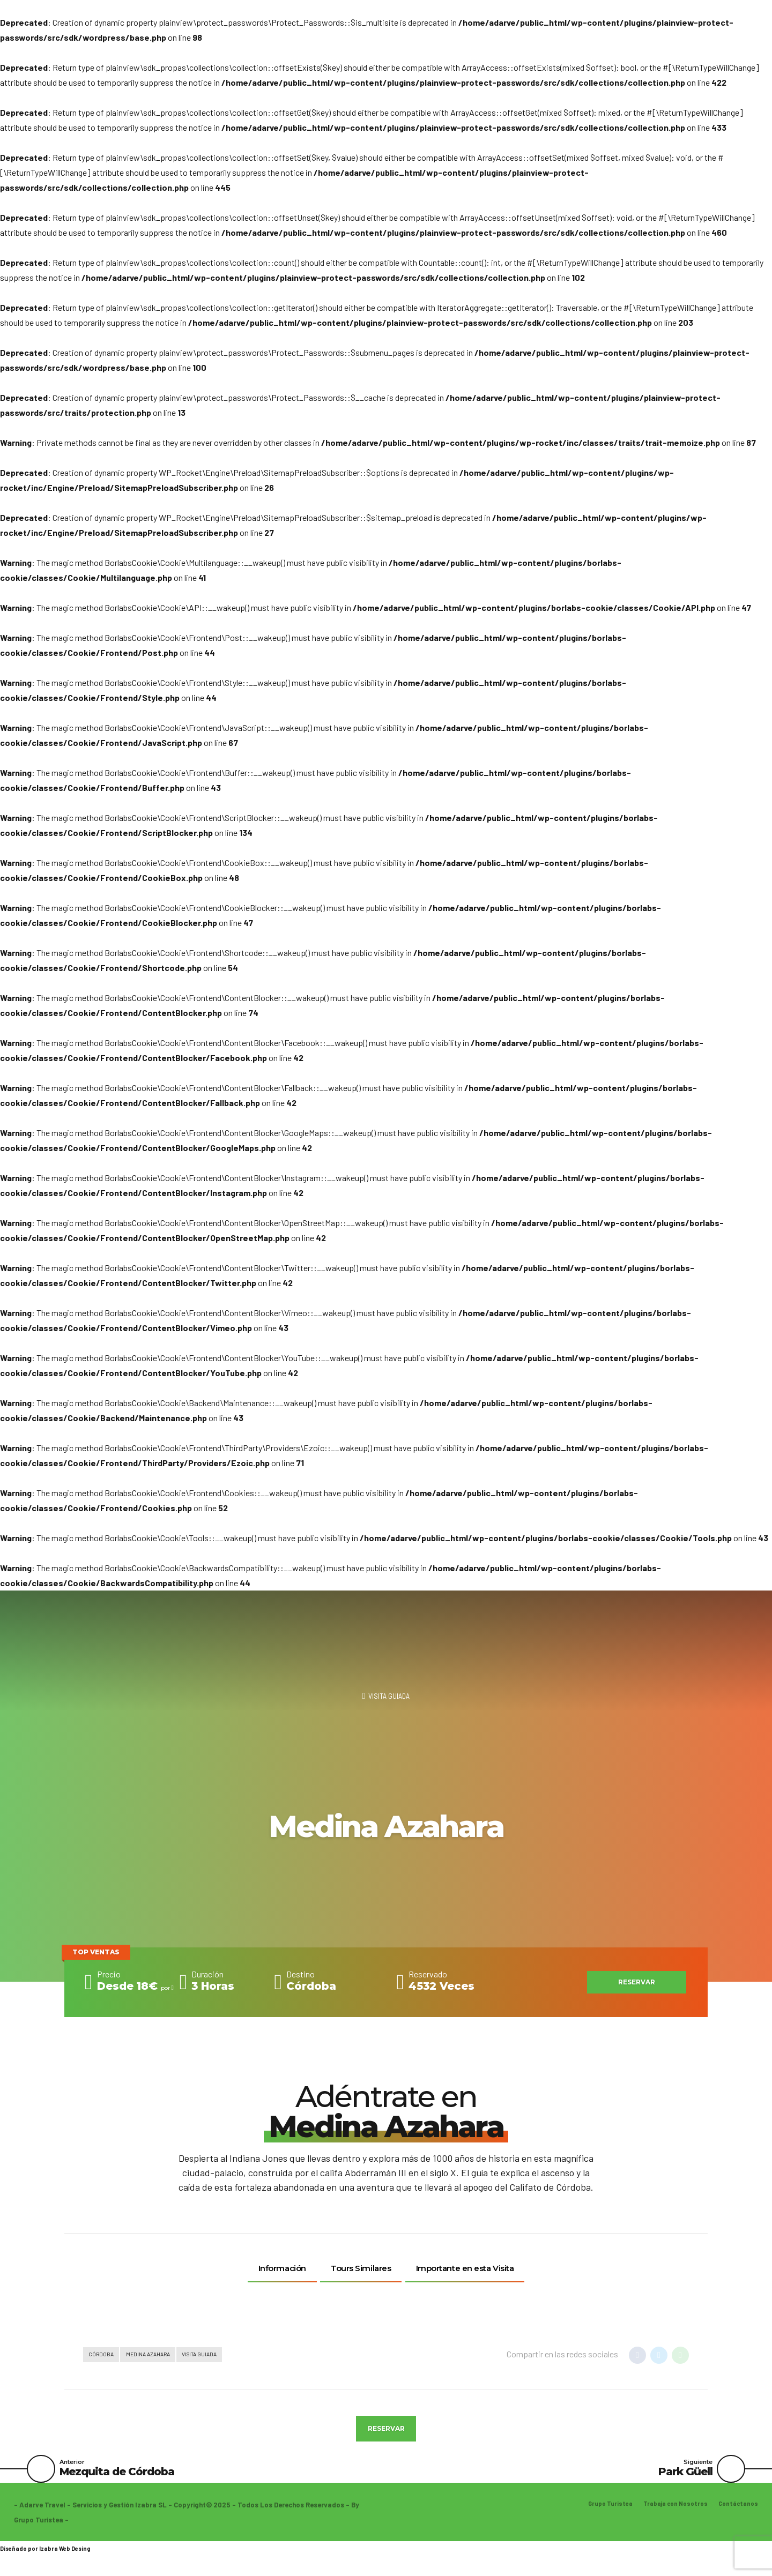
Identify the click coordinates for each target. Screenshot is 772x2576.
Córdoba (104, 2356)
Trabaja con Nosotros (668, 2516)
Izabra (48, 2559)
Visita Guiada (388, 1696)
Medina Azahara (158, 2356)
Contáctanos (736, 2516)
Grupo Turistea (597, 2516)
